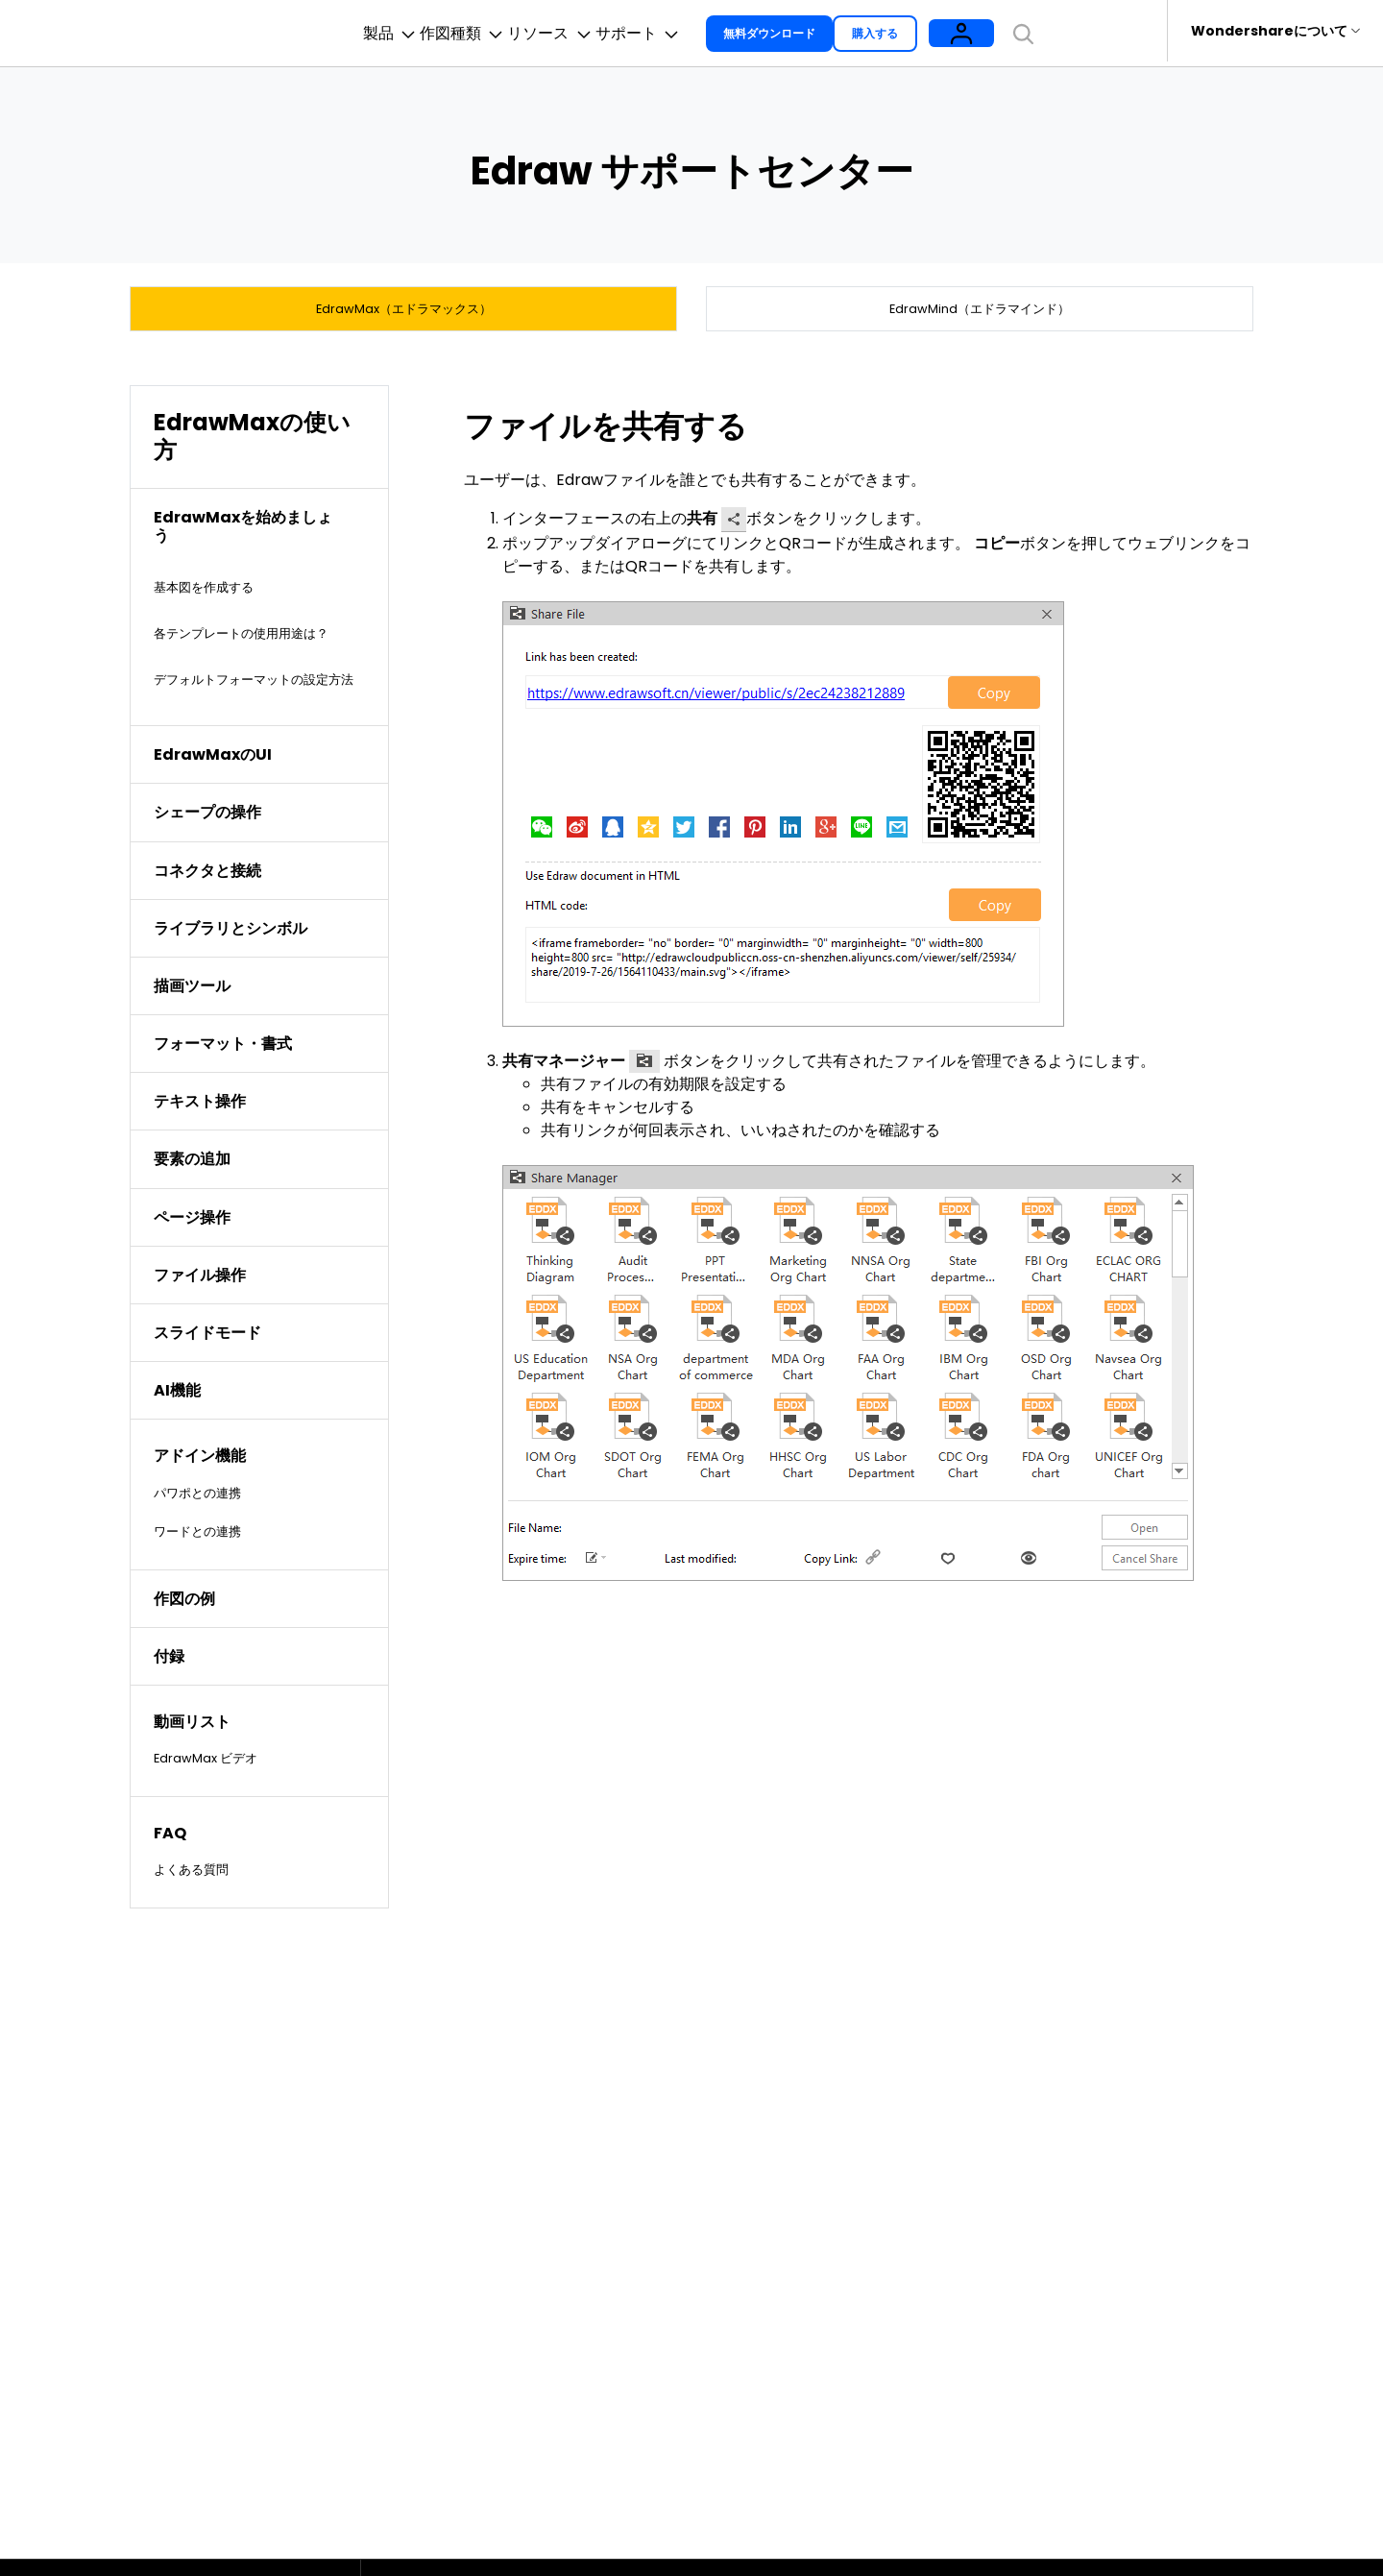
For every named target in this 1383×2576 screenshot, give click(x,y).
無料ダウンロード (849, 30)
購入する (966, 30)
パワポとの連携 (207, 1542)
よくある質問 (200, 1919)
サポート (703, 30)
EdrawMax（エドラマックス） (404, 308)
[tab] (259, 531)
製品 (361, 30)
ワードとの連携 (207, 1580)
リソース (584, 30)
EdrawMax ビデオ (217, 1808)
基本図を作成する (215, 591)
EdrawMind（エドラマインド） (979, 308)
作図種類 (465, 30)
